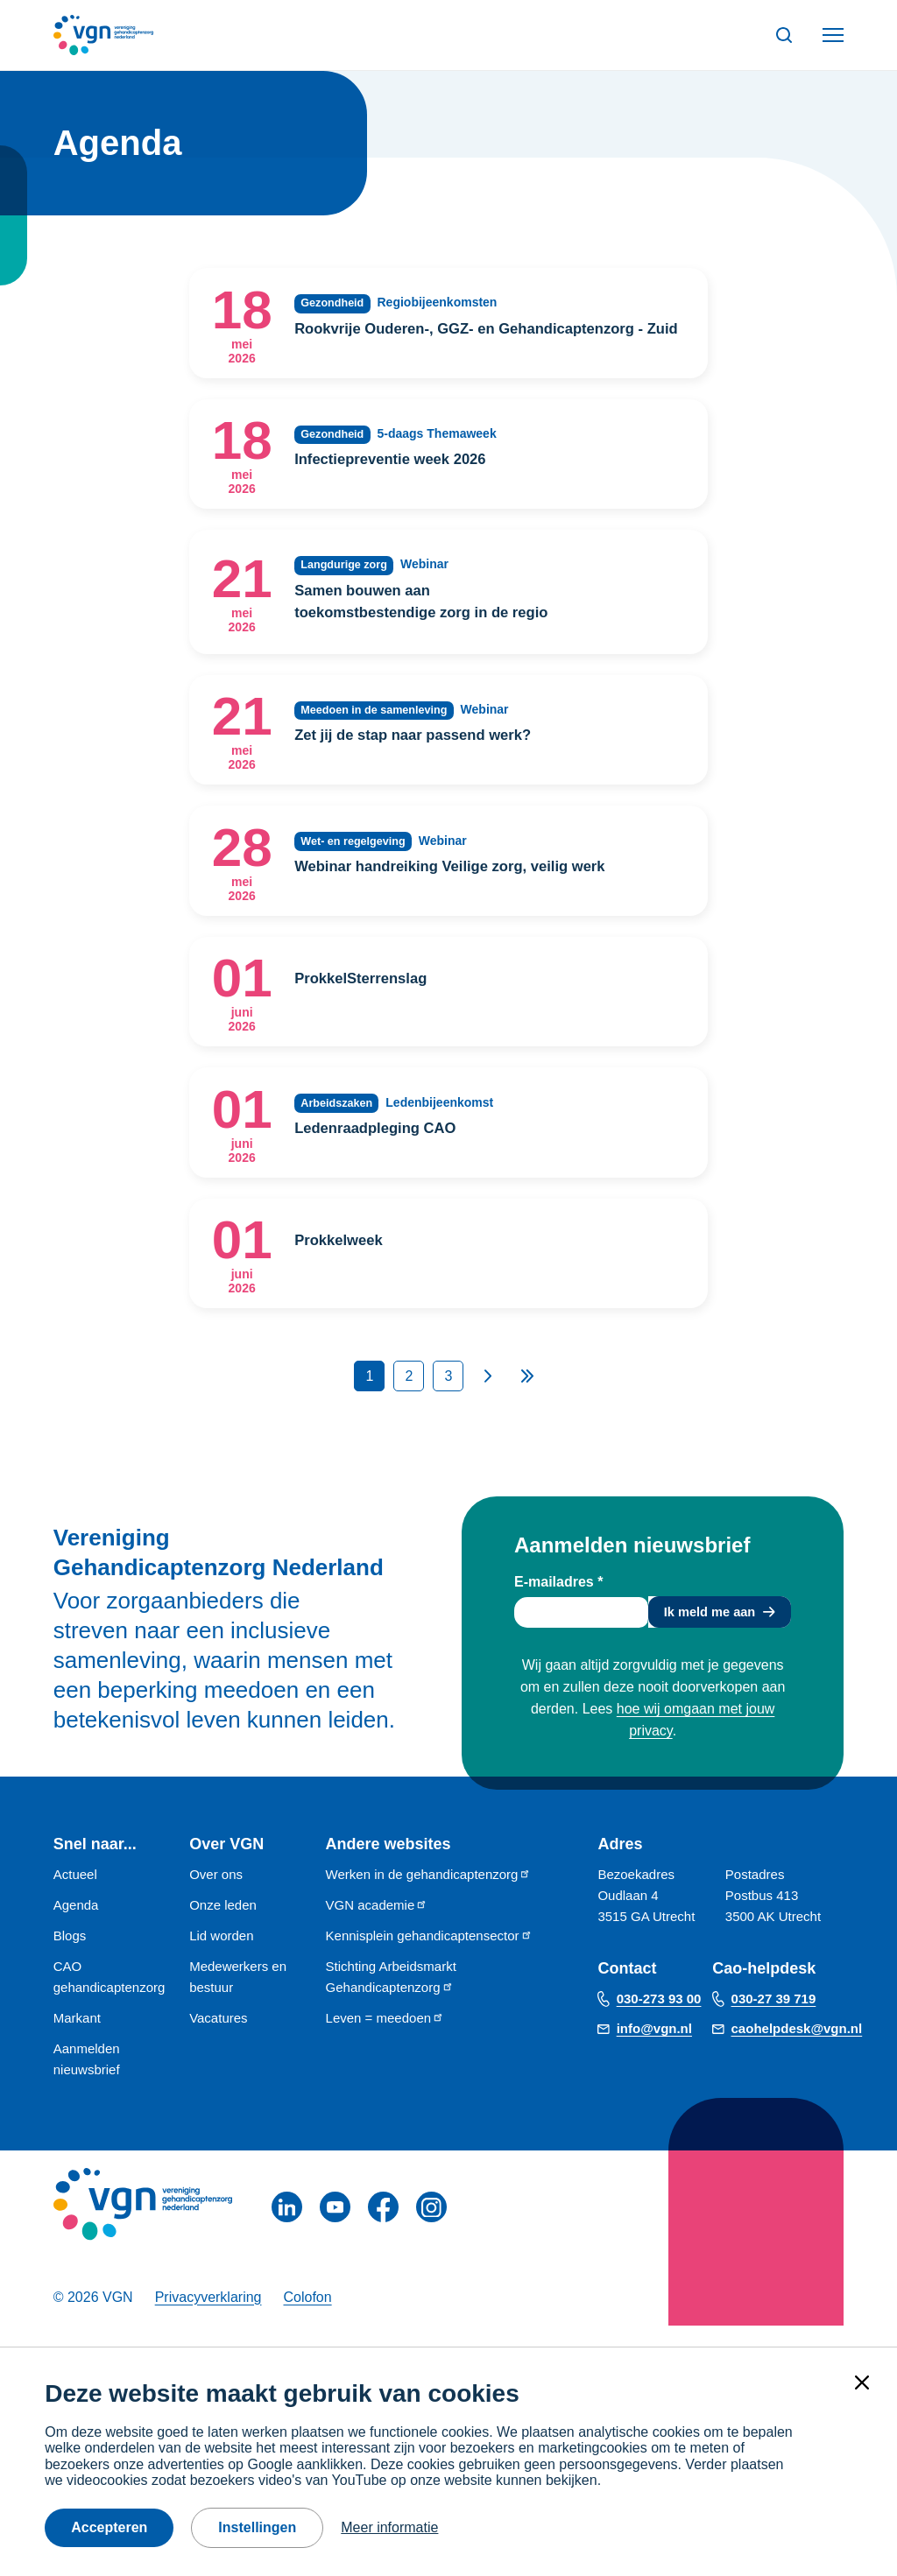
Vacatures (218, 2039)
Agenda (76, 1926)
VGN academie (377, 1926)
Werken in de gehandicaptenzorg (429, 1896)
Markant (77, 2039)
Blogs (70, 1957)
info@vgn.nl (654, 2050)
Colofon (307, 2319)
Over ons (216, 1896)
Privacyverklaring (208, 2319)
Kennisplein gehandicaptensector (429, 1957)
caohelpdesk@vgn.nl (797, 2050)
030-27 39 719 (773, 2020)
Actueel (75, 1896)
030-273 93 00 (659, 2020)
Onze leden (223, 1926)
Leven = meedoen (385, 2039)
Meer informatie (389, 2527)
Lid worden (221, 1957)
